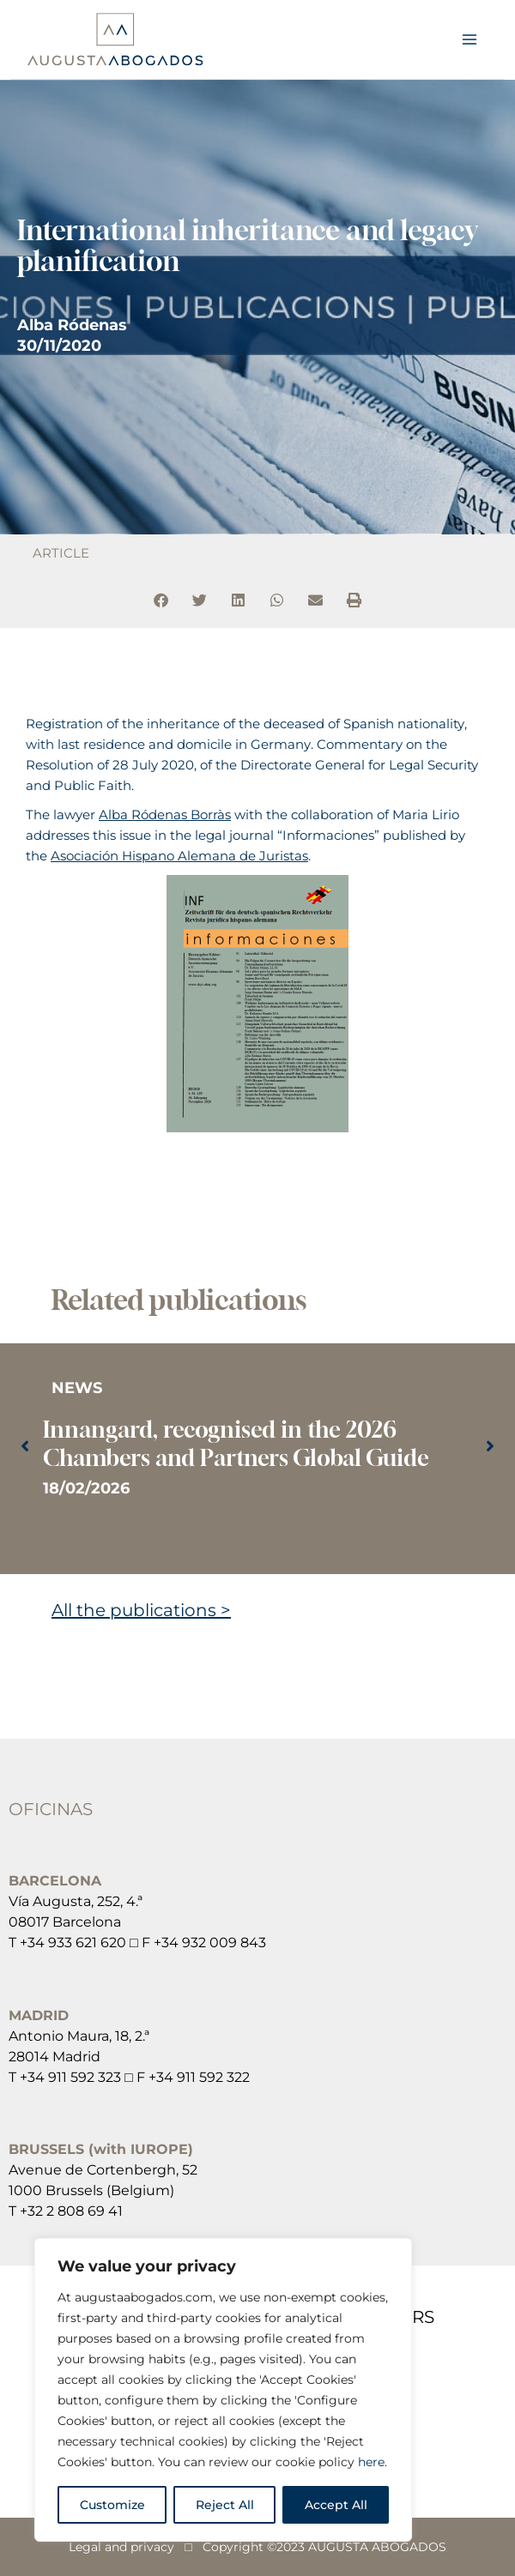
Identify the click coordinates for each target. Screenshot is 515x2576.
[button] (161, 600)
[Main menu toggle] (469, 39)
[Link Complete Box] (257, 1447)
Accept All (336, 2505)
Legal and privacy (121, 2547)
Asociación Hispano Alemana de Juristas (179, 856)
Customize (112, 2505)
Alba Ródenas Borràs (165, 815)
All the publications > (141, 1610)
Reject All (225, 2505)
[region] (223, 2390)
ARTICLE (61, 553)
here (371, 2462)
